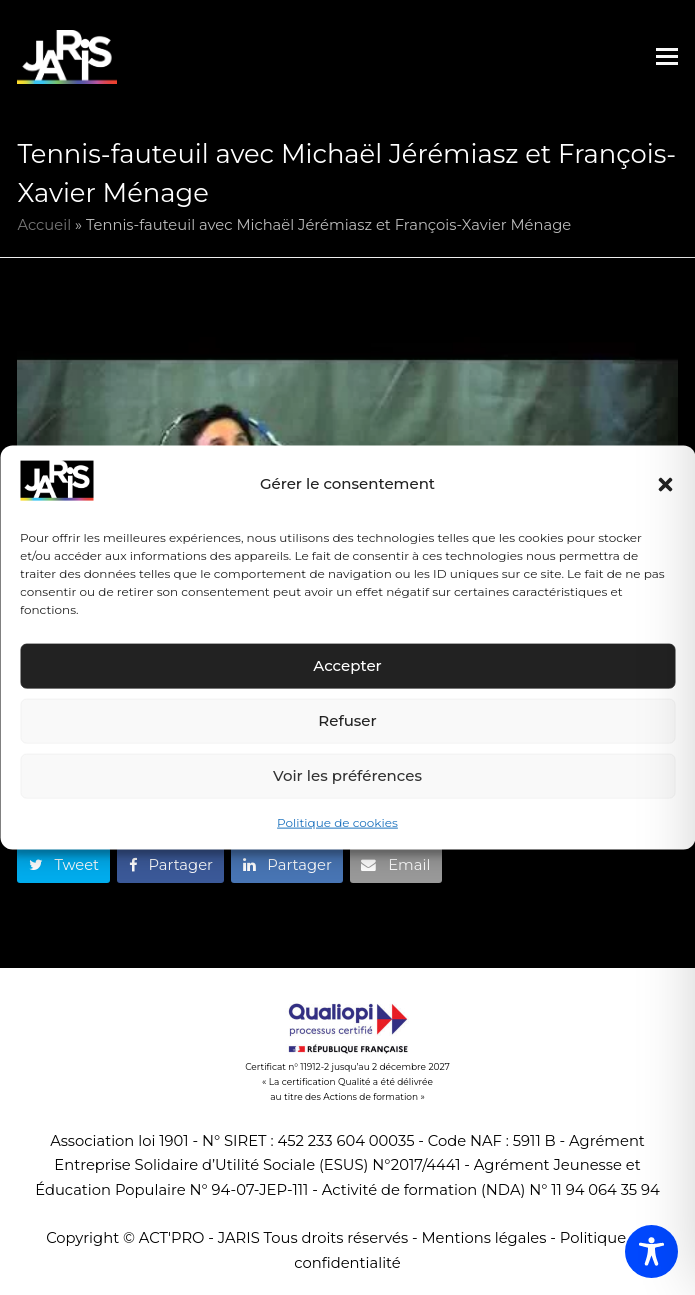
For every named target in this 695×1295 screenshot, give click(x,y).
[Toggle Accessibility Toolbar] (651, 1251)
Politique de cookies (337, 822)
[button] (665, 484)
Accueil (44, 225)
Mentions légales (484, 1238)
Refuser (347, 720)
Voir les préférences (347, 775)
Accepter (347, 665)
